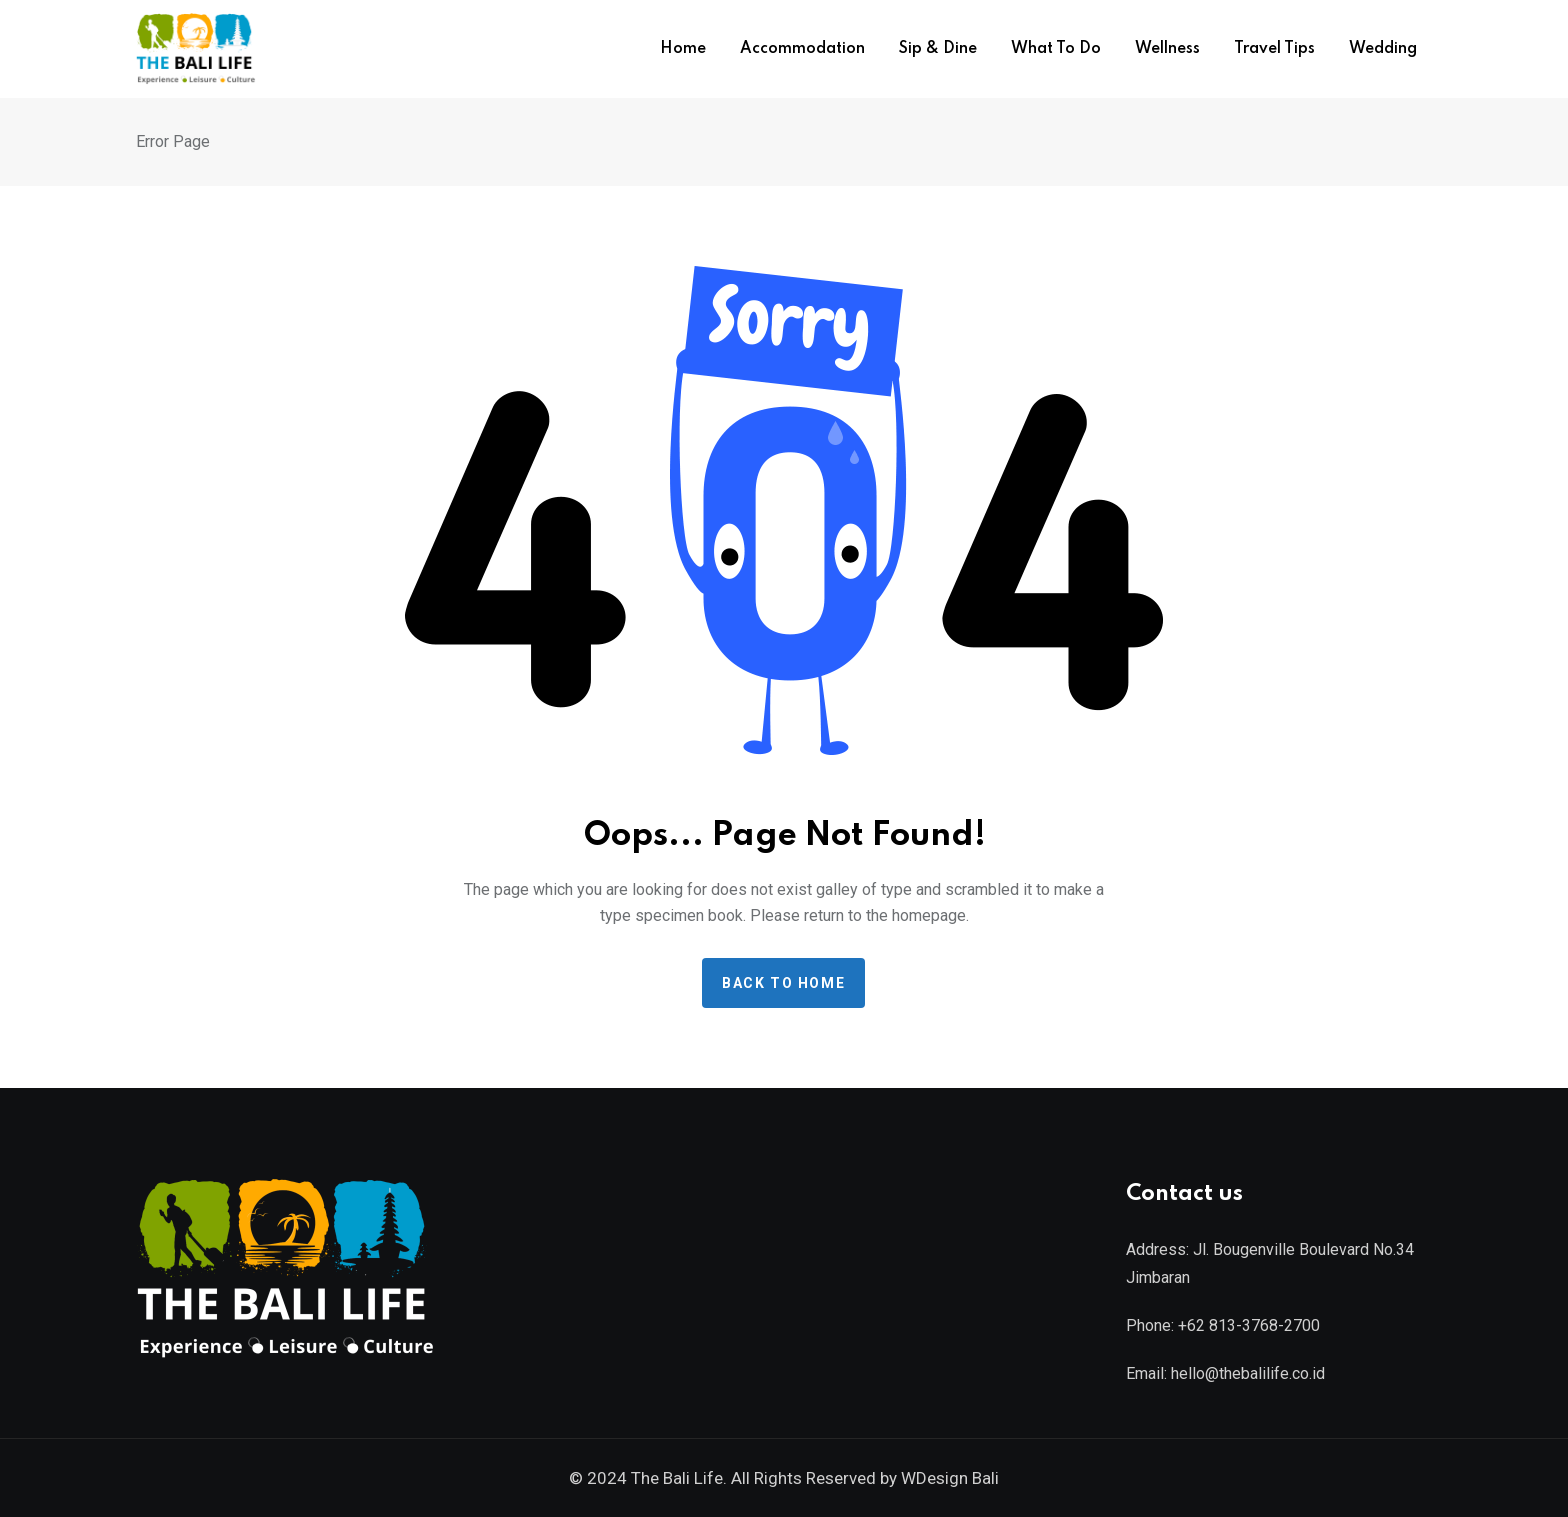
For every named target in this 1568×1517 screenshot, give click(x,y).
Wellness (1167, 49)
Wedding (1383, 49)
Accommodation (802, 49)
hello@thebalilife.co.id (1248, 1373)
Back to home (783, 983)
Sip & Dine (938, 49)
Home (683, 49)
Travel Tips (1274, 49)
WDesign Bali (950, 1478)
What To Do (1056, 49)
